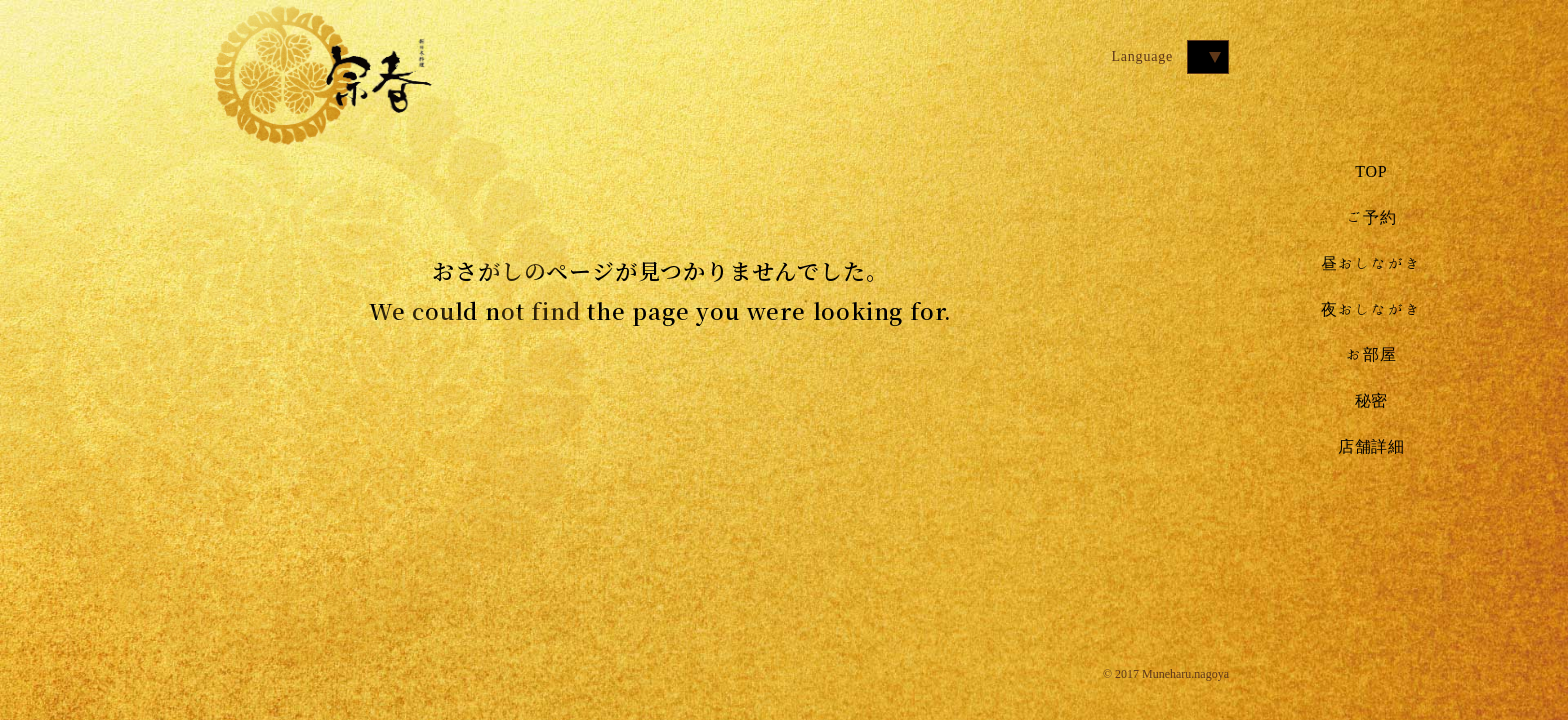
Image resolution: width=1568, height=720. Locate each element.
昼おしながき (1371, 263)
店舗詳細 (1371, 446)
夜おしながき (1371, 309)
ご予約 (1371, 217)
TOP (1371, 171)
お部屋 (1371, 354)
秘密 (1372, 400)
